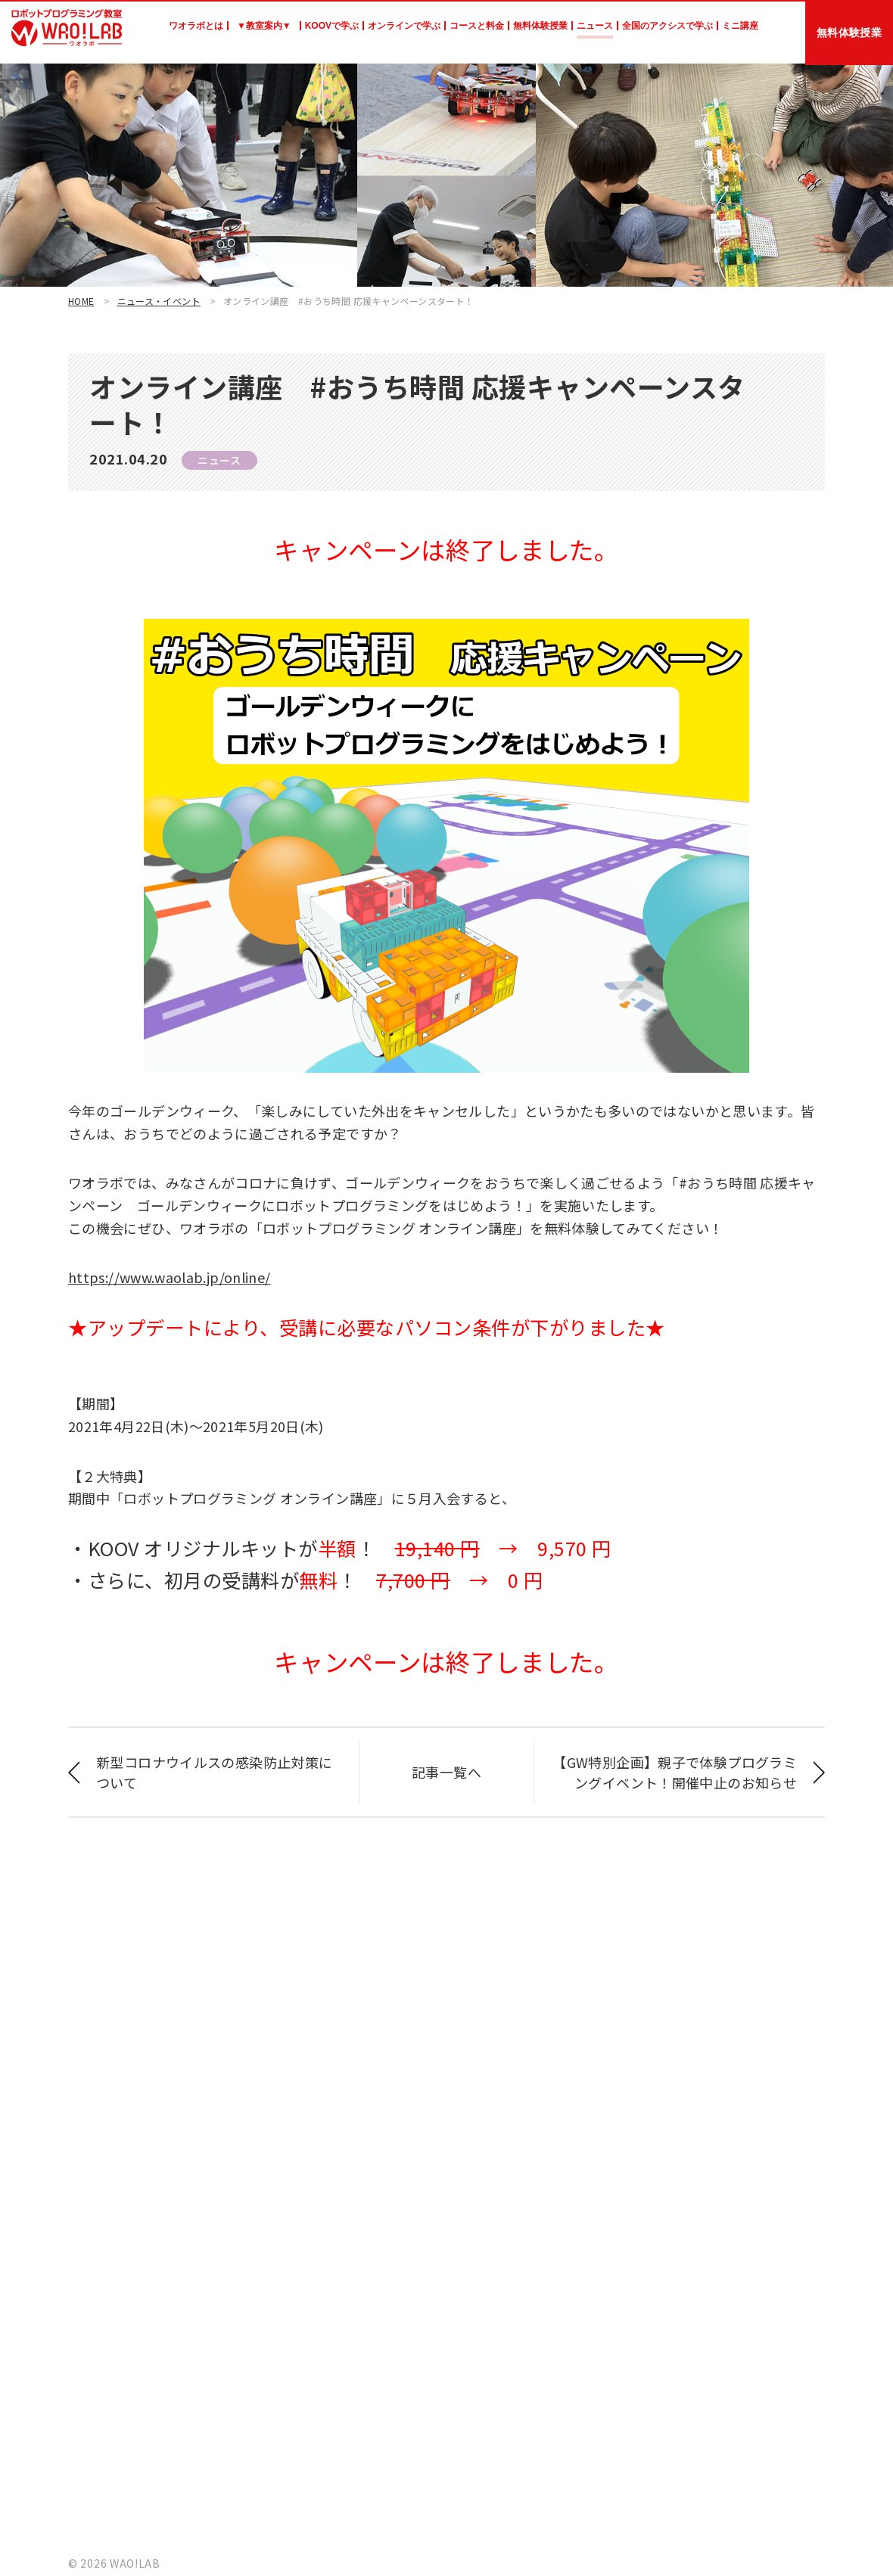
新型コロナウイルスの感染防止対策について (214, 1772)
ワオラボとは (196, 25)
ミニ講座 (740, 25)
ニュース (595, 25)
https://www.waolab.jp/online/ (169, 1277)
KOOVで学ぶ (332, 25)
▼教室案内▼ (264, 25)
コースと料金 (477, 25)
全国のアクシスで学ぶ (667, 25)
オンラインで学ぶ (404, 25)
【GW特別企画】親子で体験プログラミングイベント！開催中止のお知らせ (674, 1772)
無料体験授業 (540, 25)
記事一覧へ (446, 1772)
